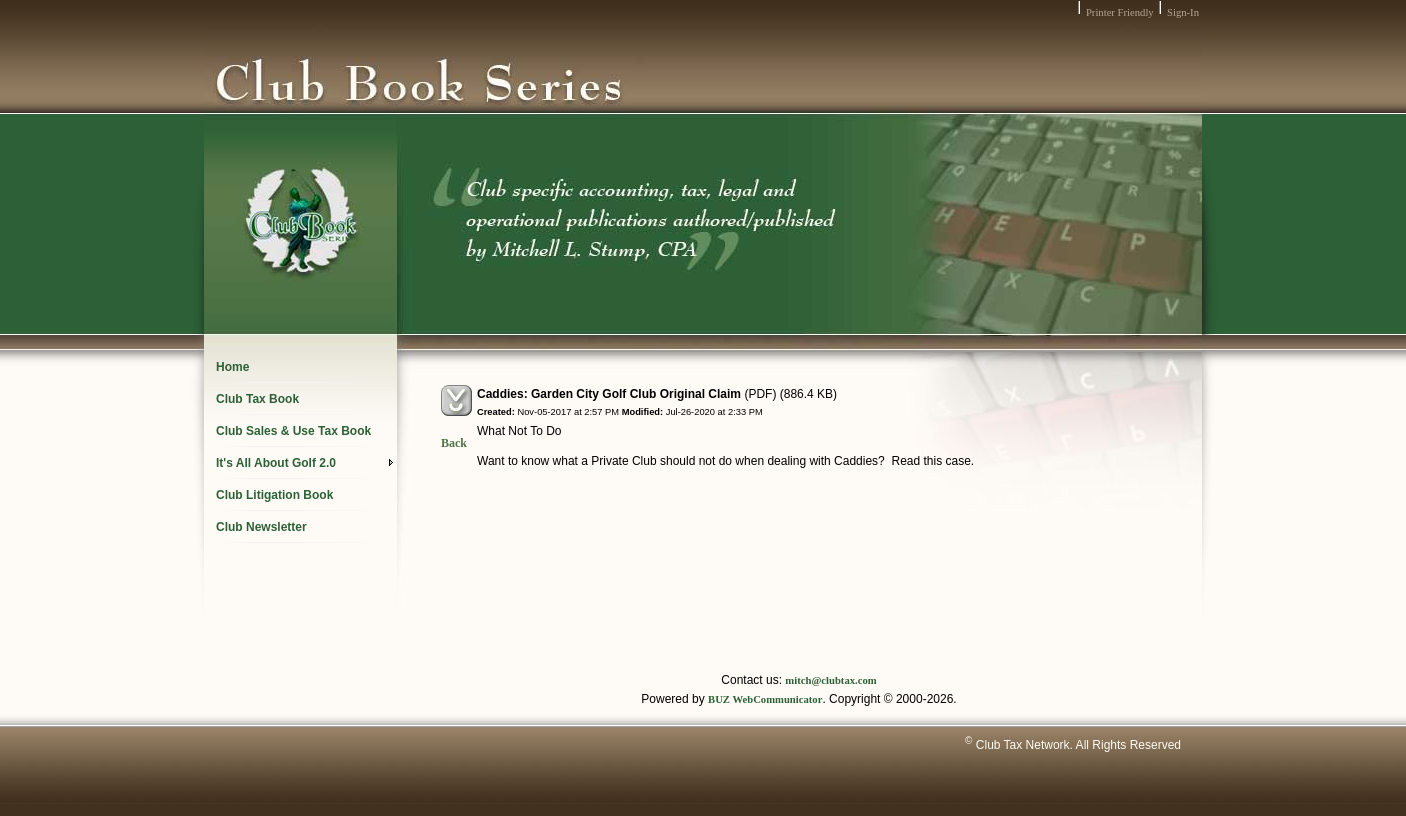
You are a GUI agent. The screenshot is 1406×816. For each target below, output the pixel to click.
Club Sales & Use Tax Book (293, 431)
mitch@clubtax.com (830, 680)
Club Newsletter (261, 527)
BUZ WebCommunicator (765, 699)
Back (454, 443)
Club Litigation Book (274, 495)
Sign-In (1183, 12)
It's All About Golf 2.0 (305, 463)
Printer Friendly (1120, 12)
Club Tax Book (257, 399)
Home (232, 367)
